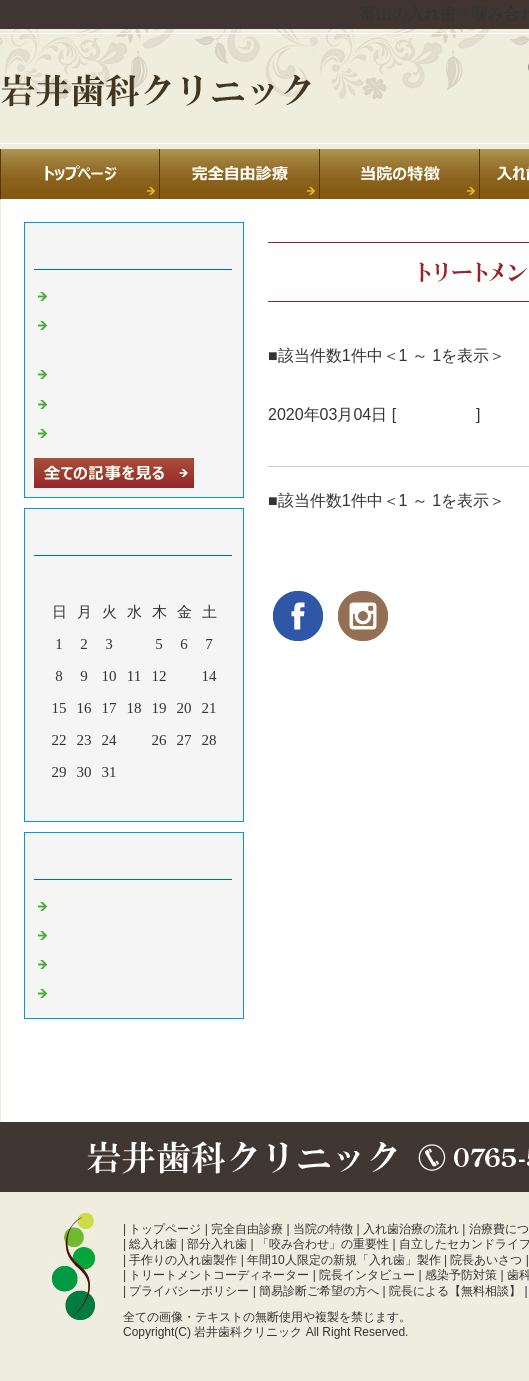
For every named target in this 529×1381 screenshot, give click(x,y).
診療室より (436, 414)
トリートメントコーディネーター (219, 1275)
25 (134, 740)
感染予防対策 (461, 1275)
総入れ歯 (153, 1244)
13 (184, 676)
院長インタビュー (367, 1275)
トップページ (165, 1229)
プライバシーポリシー (189, 1291)
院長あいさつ (486, 1260)
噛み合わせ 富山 (108, 991)
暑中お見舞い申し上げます (144, 431)
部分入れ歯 (217, 1244)
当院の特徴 (323, 1229)
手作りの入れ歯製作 (183, 1260)
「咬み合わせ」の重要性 (323, 1244)
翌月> (172, 801)
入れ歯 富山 (93, 962)
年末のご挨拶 (99, 402)
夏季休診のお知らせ (121, 294)
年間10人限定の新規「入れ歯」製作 (343, 1260)
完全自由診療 (247, 1229)
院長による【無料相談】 (455, 1291)
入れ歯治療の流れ (411, 1229)
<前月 (96, 801)
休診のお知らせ (106, 372)
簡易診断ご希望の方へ (319, 1291)
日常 (69, 904)
